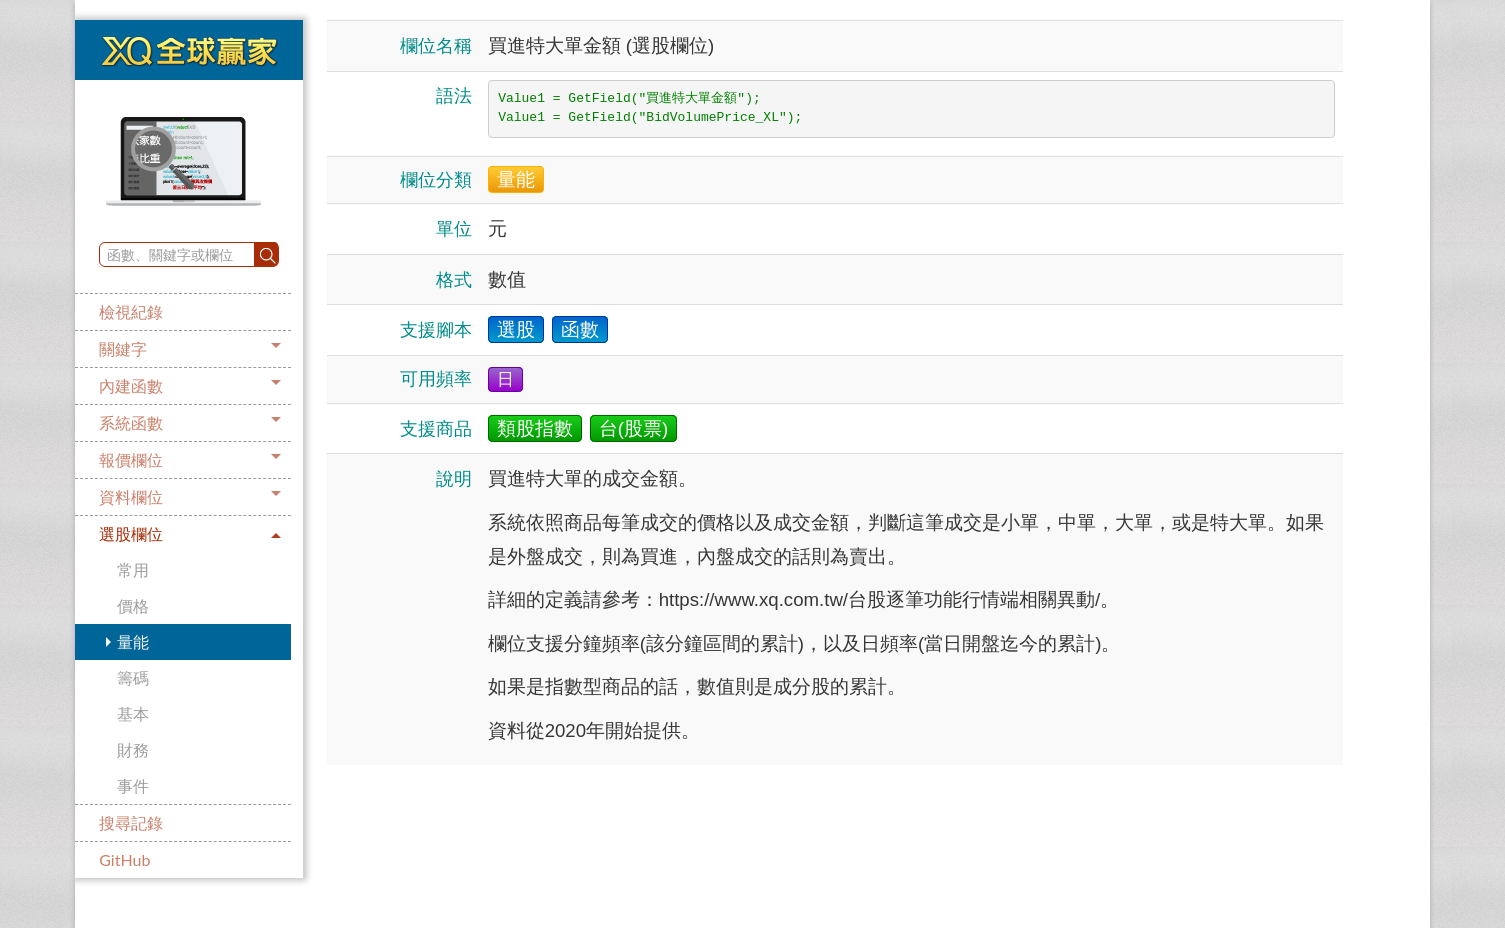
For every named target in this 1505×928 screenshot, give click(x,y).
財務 (133, 749)
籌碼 (133, 677)
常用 (133, 569)
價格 (133, 605)
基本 (133, 713)
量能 (133, 641)
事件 (133, 785)
